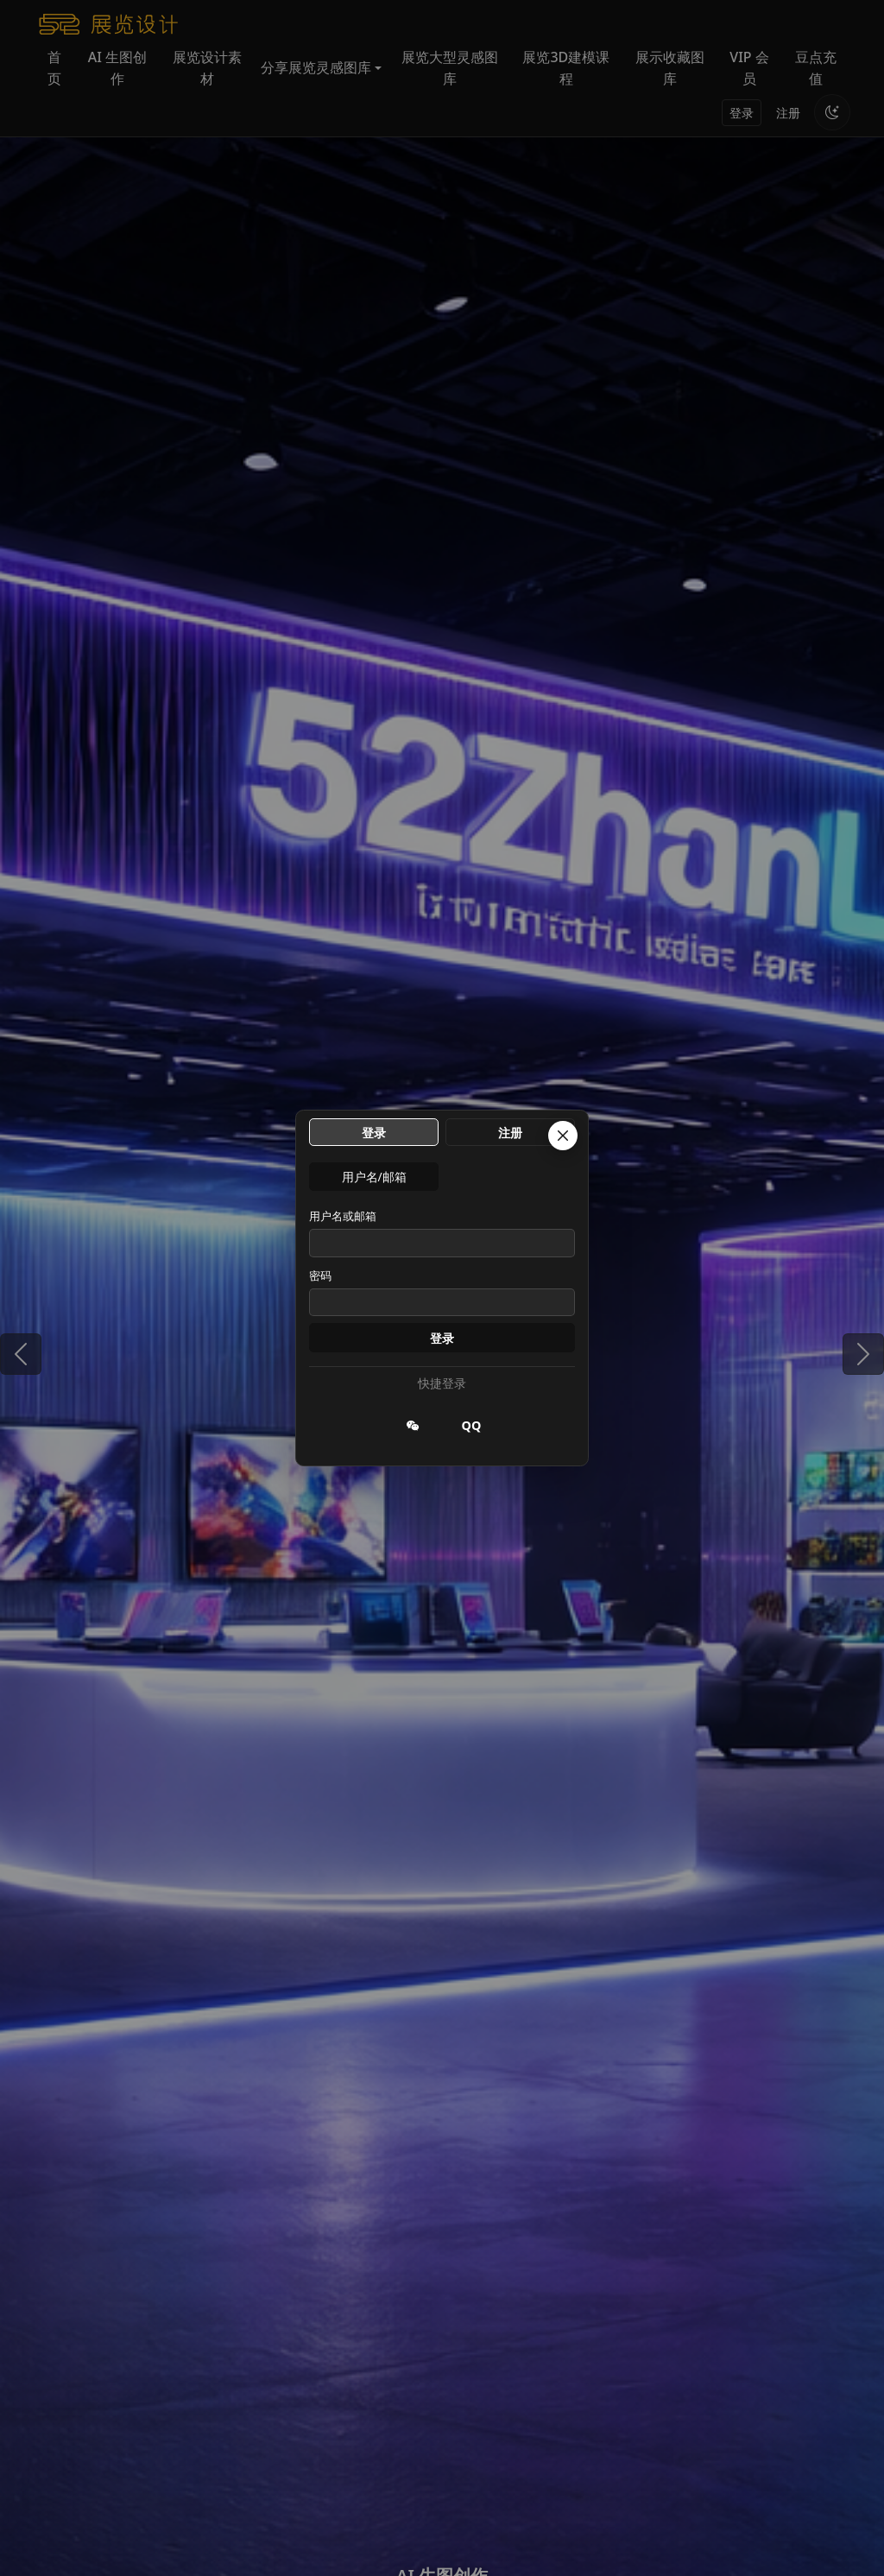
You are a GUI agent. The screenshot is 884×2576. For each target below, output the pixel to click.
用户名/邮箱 (374, 1176)
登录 (442, 1338)
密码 (320, 1275)
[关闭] (563, 1135)
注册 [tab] (510, 1132)
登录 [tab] (374, 1132)
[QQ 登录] (471, 1426)
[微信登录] (413, 1426)
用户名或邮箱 (342, 1216)
